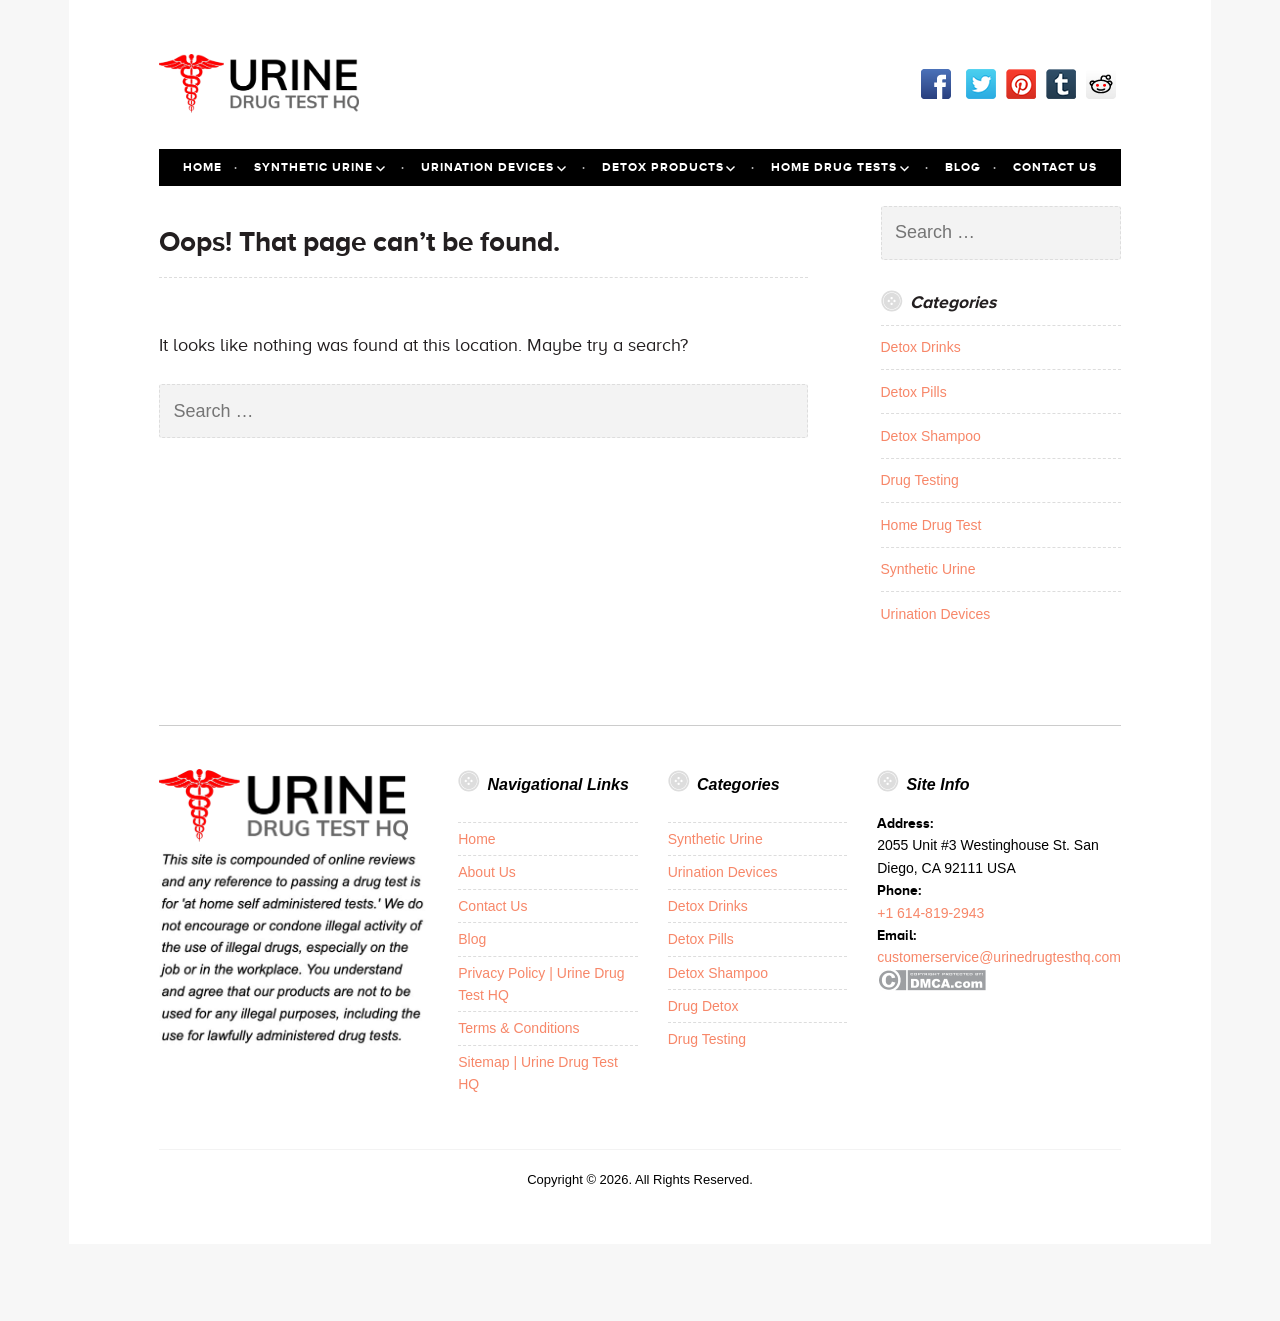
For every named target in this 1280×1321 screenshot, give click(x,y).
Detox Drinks (921, 347)
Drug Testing (920, 480)
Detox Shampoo (931, 436)
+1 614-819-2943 (930, 913)
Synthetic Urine (313, 167)
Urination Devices (487, 167)
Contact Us (1055, 167)
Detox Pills (914, 392)
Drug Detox (703, 1006)
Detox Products (663, 167)
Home (202, 167)
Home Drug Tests (834, 167)
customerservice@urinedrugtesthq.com (999, 957)
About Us (487, 872)
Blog (963, 167)
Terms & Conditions (518, 1028)
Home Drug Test (931, 525)
